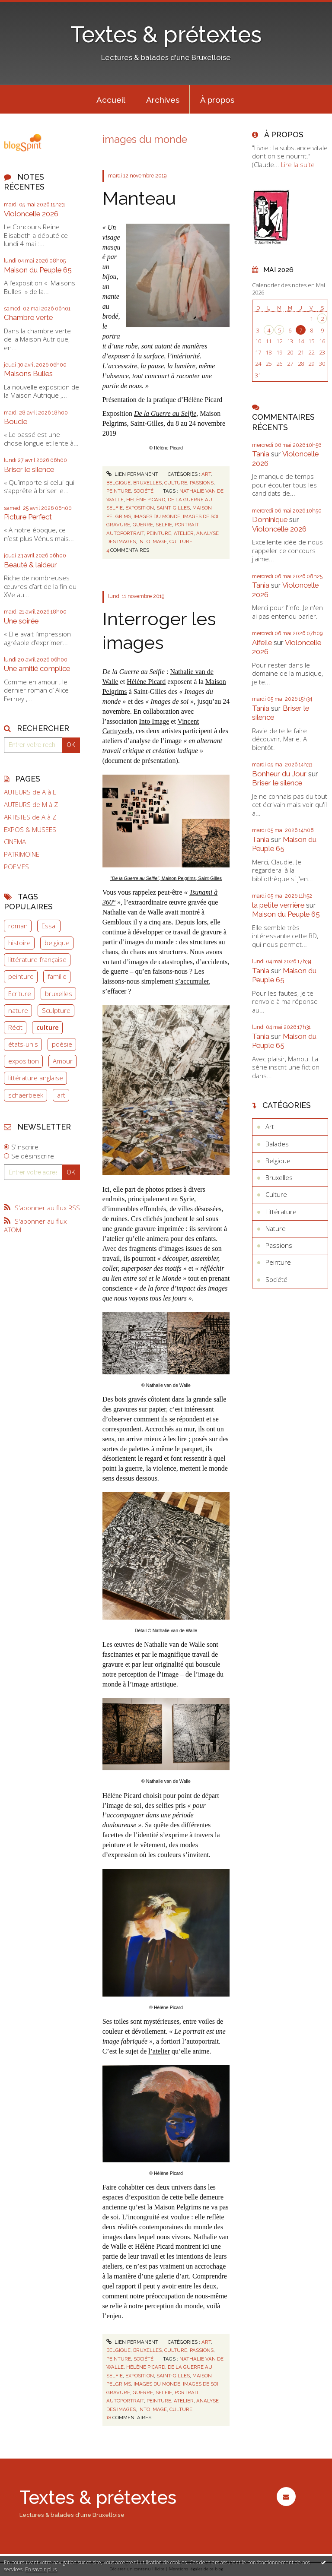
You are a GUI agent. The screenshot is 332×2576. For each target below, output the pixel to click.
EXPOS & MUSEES (30, 830)
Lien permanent (132, 474)
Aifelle (262, 642)
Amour (63, 1061)
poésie (62, 1044)
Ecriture (19, 993)
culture (47, 1027)
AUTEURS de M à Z (31, 805)
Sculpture (56, 1010)
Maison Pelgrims (177, 2207)
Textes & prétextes (166, 34)
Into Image (154, 721)
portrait (186, 525)
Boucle (15, 421)
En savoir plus (41, 2569)
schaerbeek (25, 1095)
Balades (277, 1143)
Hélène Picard (146, 681)
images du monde (157, 516)
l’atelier (159, 2051)
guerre (143, 525)
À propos (217, 99)
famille (57, 976)
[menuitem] (111, 99)
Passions (202, 483)
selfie (164, 525)
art (61, 1095)
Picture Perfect (28, 517)
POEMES (16, 867)
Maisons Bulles (28, 373)
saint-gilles (173, 508)
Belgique (118, 483)
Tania (260, 453)
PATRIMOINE (21, 854)
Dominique (269, 519)
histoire (19, 942)
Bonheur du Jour (279, 773)
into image (152, 541)
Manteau (139, 198)
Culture (175, 483)
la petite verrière (278, 905)
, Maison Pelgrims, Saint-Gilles (166, 878)
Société (143, 491)
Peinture (118, 491)
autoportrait (125, 533)
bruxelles (58, 993)
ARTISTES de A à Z (30, 817)
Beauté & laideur (30, 564)
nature (18, 1010)
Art (206, 474)
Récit (15, 1027)
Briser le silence (29, 469)
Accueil (110, 99)
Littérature (281, 1211)
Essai (49, 925)
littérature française (37, 959)
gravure (118, 525)
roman (18, 925)
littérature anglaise (35, 1077)
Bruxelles (147, 483)
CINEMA (15, 842)
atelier (184, 533)
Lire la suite (298, 164)
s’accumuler (192, 981)
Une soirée (21, 621)
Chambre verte (28, 317)
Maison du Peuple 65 (38, 270)
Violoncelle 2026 (31, 213)
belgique (57, 942)
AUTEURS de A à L (30, 792)
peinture (21, 976)
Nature (275, 1228)
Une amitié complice (37, 668)
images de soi (200, 516)
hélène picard (145, 500)
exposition (23, 1061)
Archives (162, 99)
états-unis (23, 1044)
